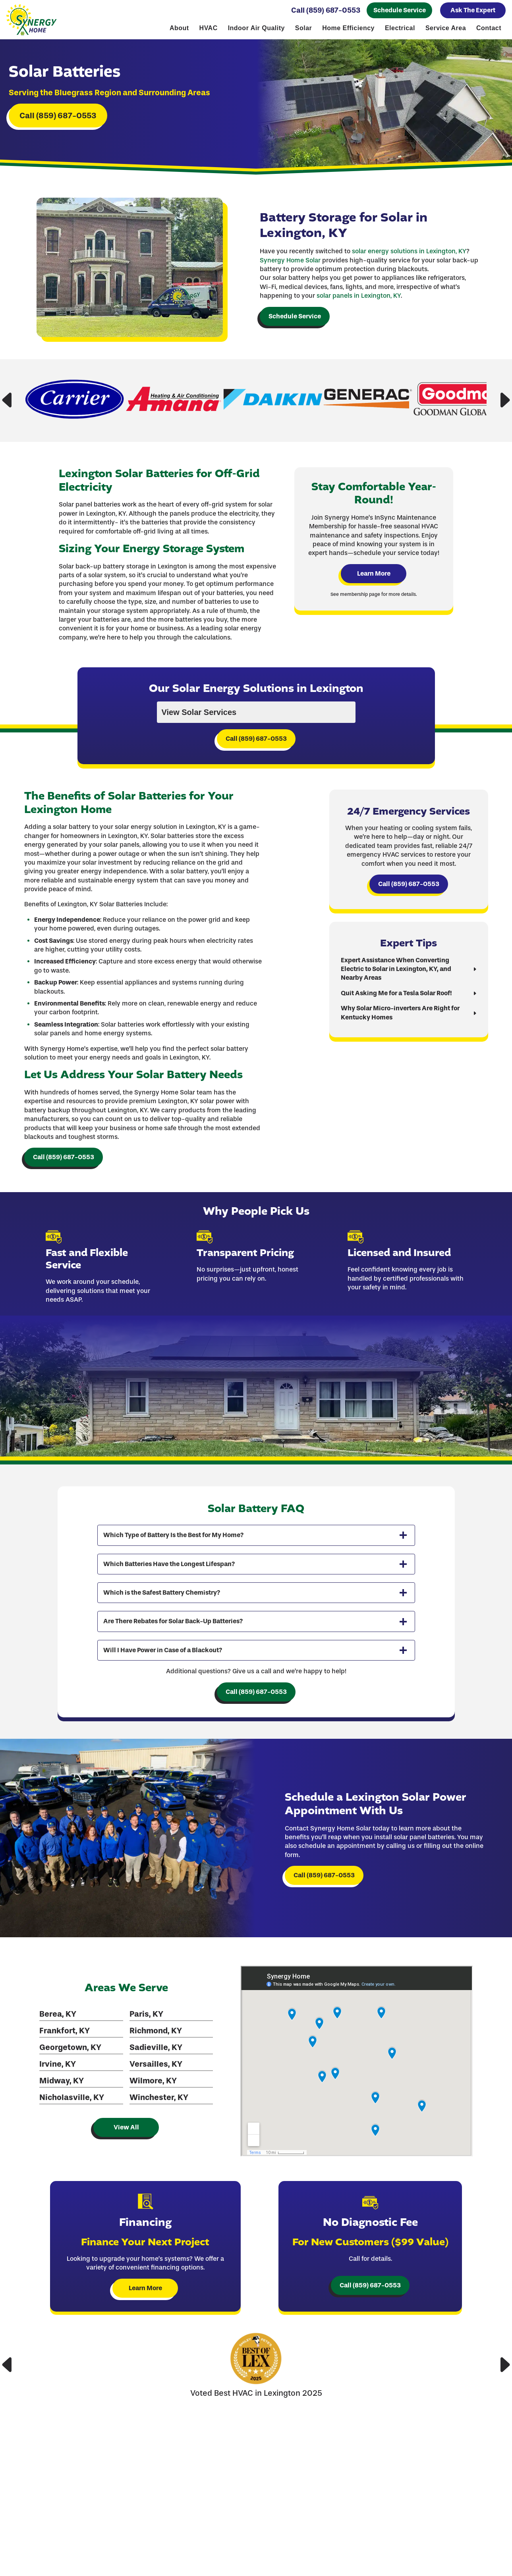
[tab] (256, 1571)
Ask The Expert (472, 11)
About (179, 28)
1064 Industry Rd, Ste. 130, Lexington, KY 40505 (458, 2533)
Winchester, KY (156, 2136)
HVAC (208, 28)
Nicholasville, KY (70, 2136)
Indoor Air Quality (256, 28)
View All (124, 2166)
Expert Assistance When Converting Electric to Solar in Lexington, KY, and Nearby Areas (397, 995)
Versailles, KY (153, 2103)
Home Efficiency (348, 28)
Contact (488, 28)
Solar (303, 28)
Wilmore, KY (150, 2120)
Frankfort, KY (63, 2069)
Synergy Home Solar (290, 273)
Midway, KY (60, 2120)
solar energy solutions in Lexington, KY (409, 264)
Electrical (400, 28)
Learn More (375, 594)
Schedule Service (399, 11)
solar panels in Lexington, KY (359, 309)
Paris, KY (144, 2053)
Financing (458, 2558)
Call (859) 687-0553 (325, 11)
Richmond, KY (153, 2069)
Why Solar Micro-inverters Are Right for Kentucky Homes (401, 1039)
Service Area (445, 28)
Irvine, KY (56, 2103)
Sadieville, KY (153, 2086)
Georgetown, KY (69, 2086)
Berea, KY (56, 2053)
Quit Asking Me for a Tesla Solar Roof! (397, 1019)
